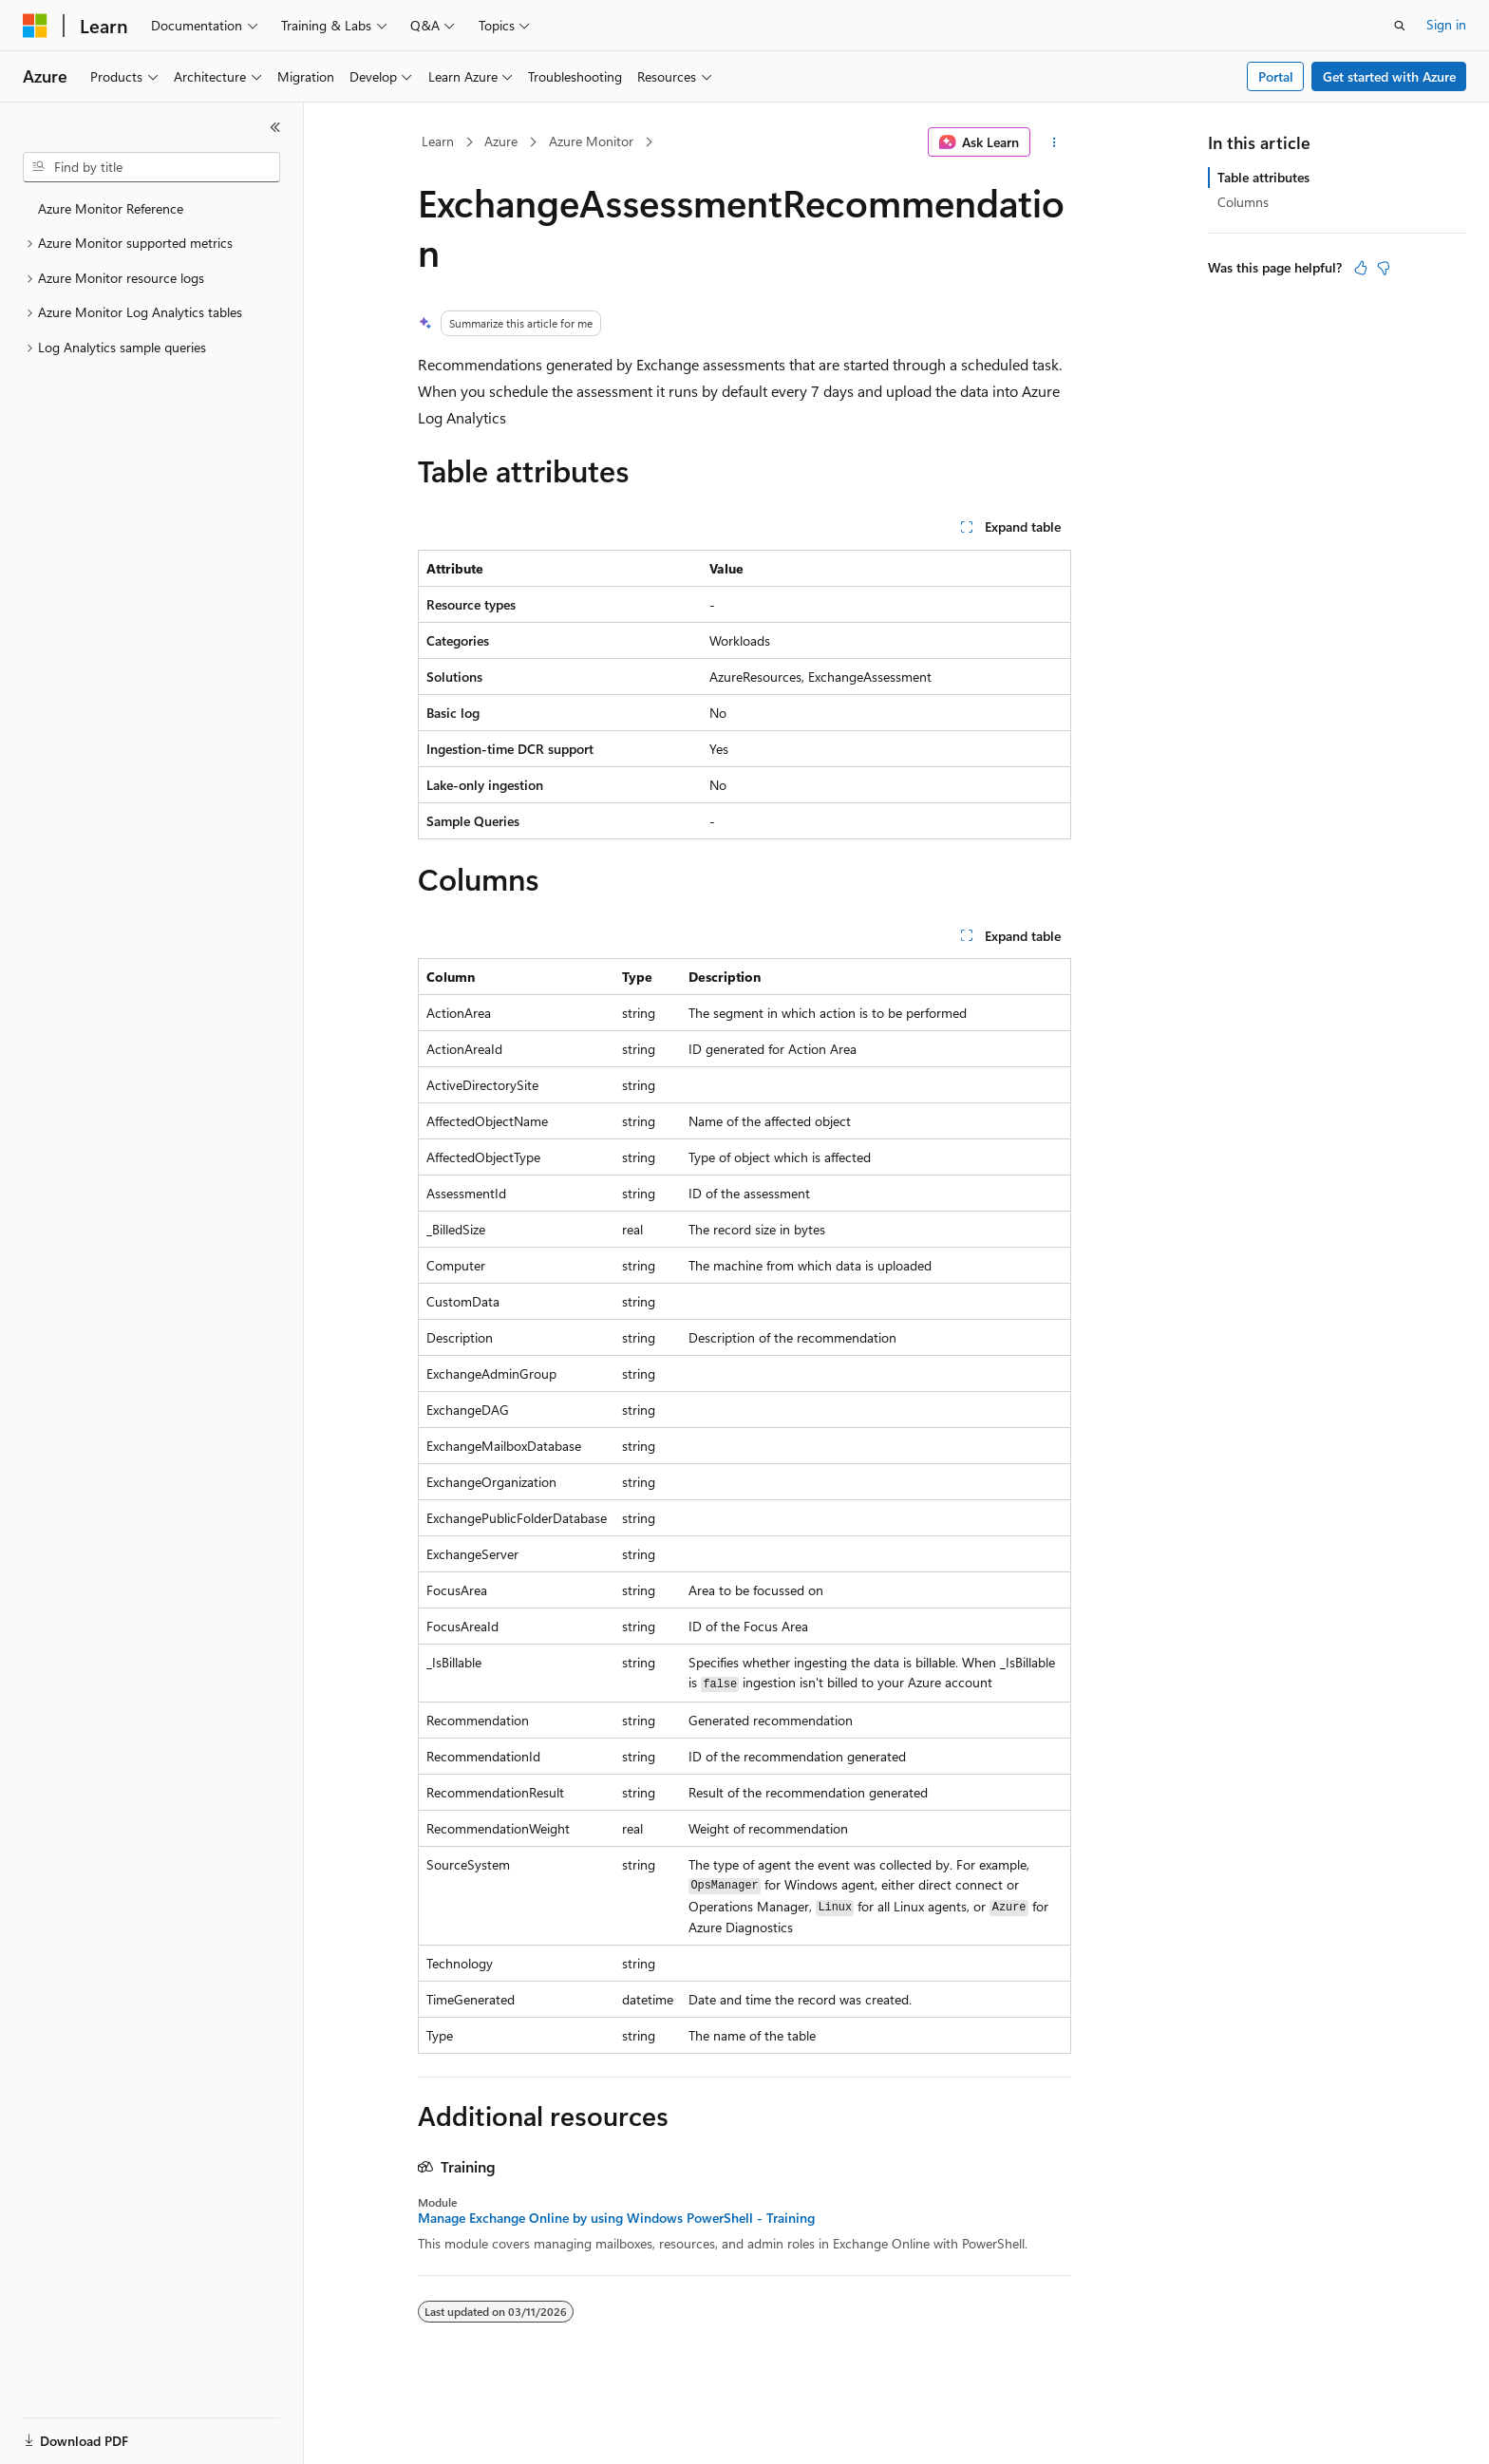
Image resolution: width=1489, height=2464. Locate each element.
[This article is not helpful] (1383, 267)
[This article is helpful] (1360, 267)
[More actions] (1054, 142)
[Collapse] (275, 127)
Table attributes (1263, 177)
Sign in (1446, 24)
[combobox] (151, 167)
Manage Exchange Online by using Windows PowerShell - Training (616, 2218)
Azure (501, 141)
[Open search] (1400, 26)
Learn (438, 141)
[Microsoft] (35, 25)
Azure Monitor (591, 141)
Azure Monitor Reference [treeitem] (110, 208)
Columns (1243, 202)
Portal (1275, 76)
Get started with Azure (1389, 76)
